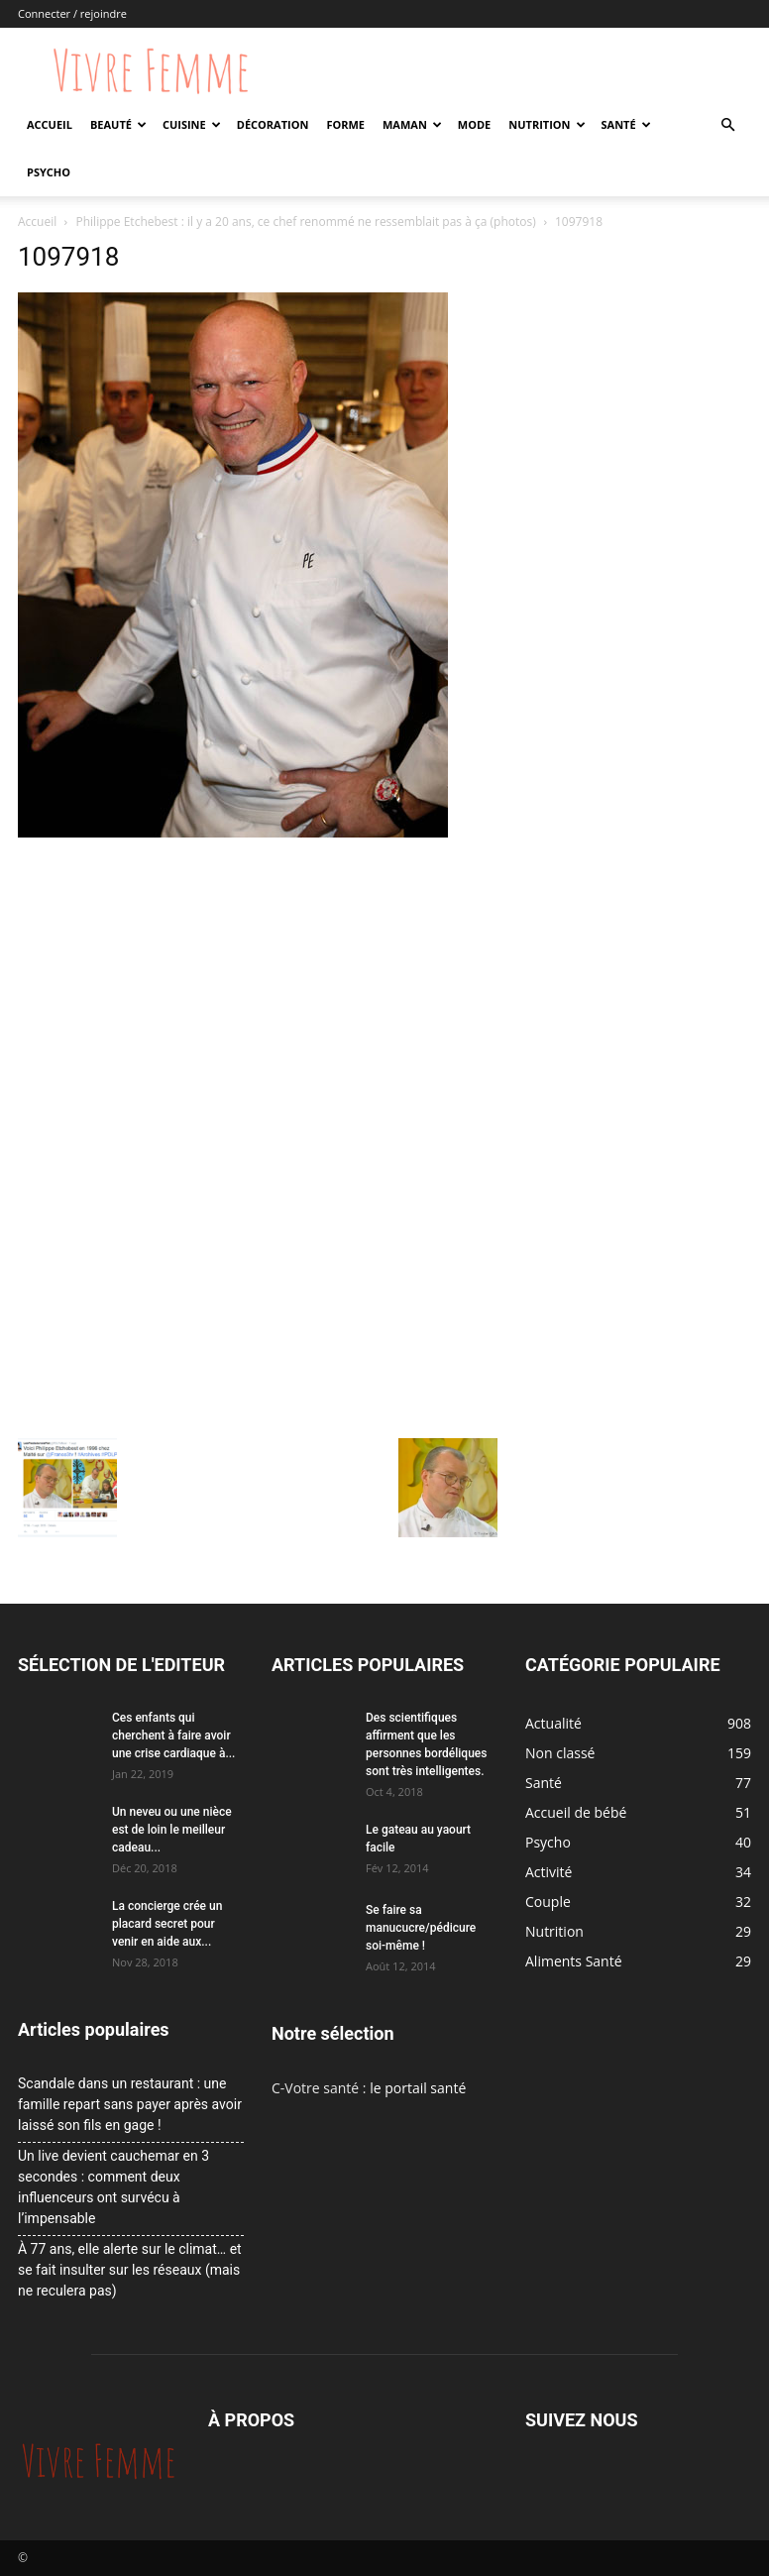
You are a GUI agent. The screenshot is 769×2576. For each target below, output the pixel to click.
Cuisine (192, 124)
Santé (626, 124)
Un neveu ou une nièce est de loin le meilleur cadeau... (172, 1829)
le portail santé (418, 2087)
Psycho (48, 172)
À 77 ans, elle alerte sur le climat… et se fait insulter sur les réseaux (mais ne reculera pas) (130, 2269)
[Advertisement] (257, 992)
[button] (727, 125)
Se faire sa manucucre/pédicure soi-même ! (421, 1928)
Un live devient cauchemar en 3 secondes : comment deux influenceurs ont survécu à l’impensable (113, 2187)
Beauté (118, 124)
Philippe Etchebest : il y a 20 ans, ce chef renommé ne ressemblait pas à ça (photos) (306, 221)
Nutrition (546, 124)
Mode (474, 124)
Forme (345, 124)
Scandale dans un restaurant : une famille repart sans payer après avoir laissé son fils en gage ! (130, 2104)
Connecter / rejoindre (72, 13)
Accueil (49, 124)
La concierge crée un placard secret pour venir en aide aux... (167, 1924)
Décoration (273, 124)
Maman (412, 124)
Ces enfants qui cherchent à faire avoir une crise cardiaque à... (173, 1735)
